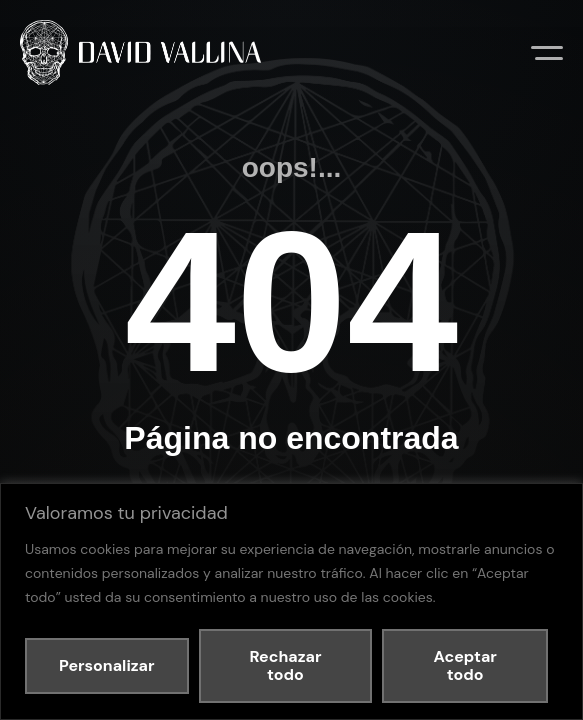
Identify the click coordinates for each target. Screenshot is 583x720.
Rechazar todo (285, 665)
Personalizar (107, 665)
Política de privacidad (297, 471)
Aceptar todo (465, 665)
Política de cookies (399, 471)
